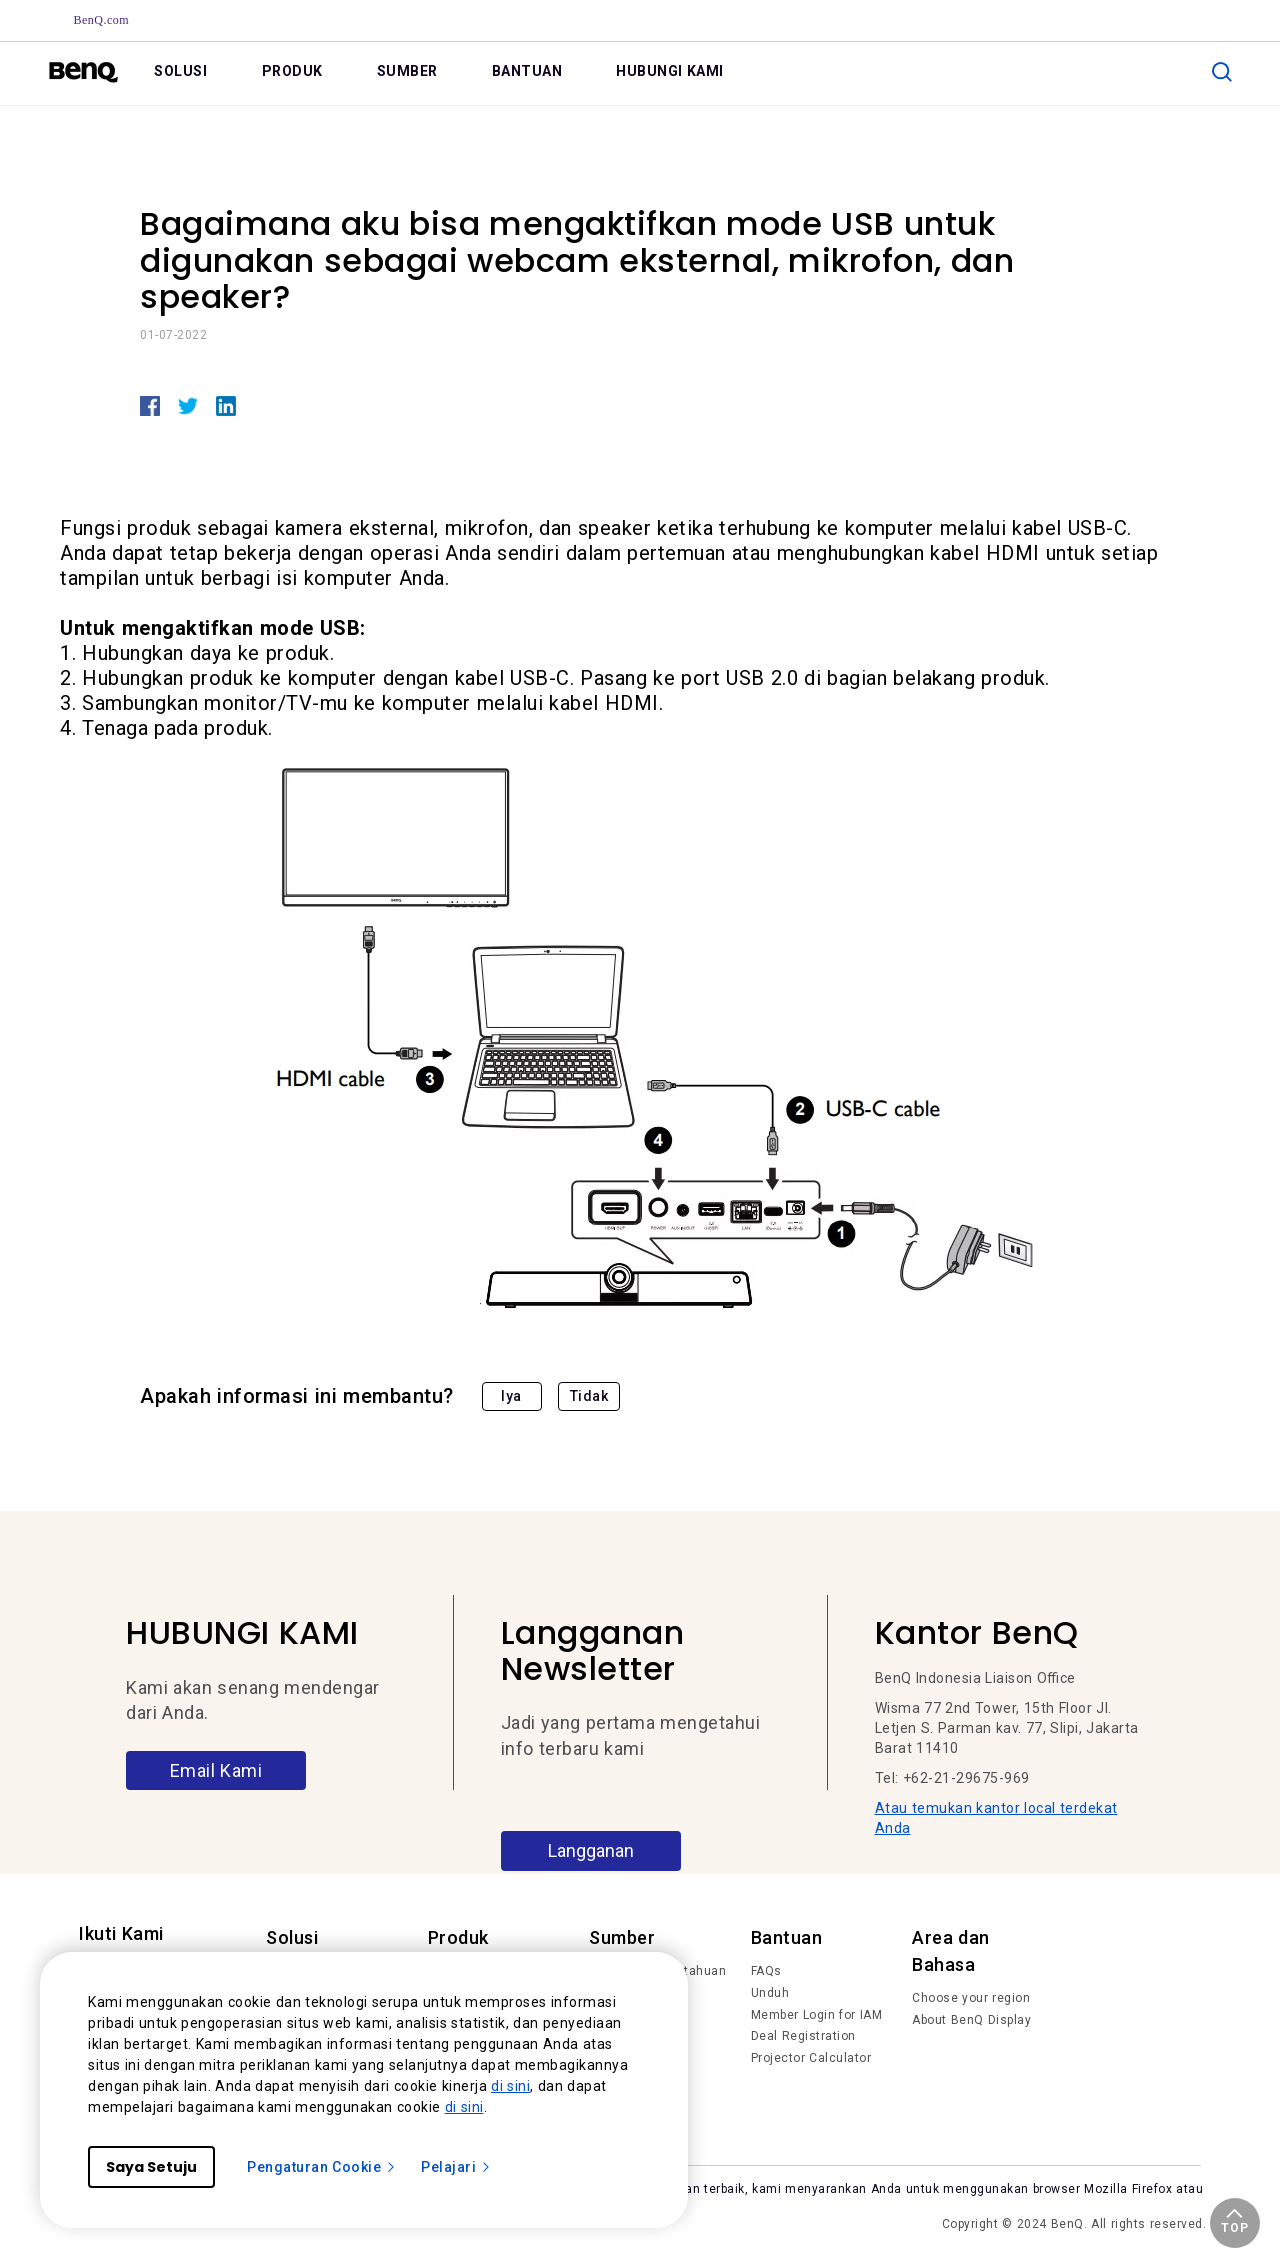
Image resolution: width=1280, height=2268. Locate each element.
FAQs (766, 1971)
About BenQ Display (971, 2020)
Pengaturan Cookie (322, 2167)
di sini (510, 2086)
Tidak (589, 1396)
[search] (1222, 72)
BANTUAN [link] (527, 71)
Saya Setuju (151, 2167)
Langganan (591, 1850)
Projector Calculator (811, 2058)
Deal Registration (803, 2036)
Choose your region (971, 1998)
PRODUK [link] (292, 71)
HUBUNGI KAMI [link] (670, 71)
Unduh (770, 1993)
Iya (511, 1396)
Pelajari (456, 2167)
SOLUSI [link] (180, 71)
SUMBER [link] (407, 71)
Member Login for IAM (817, 2015)
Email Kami (216, 1770)
